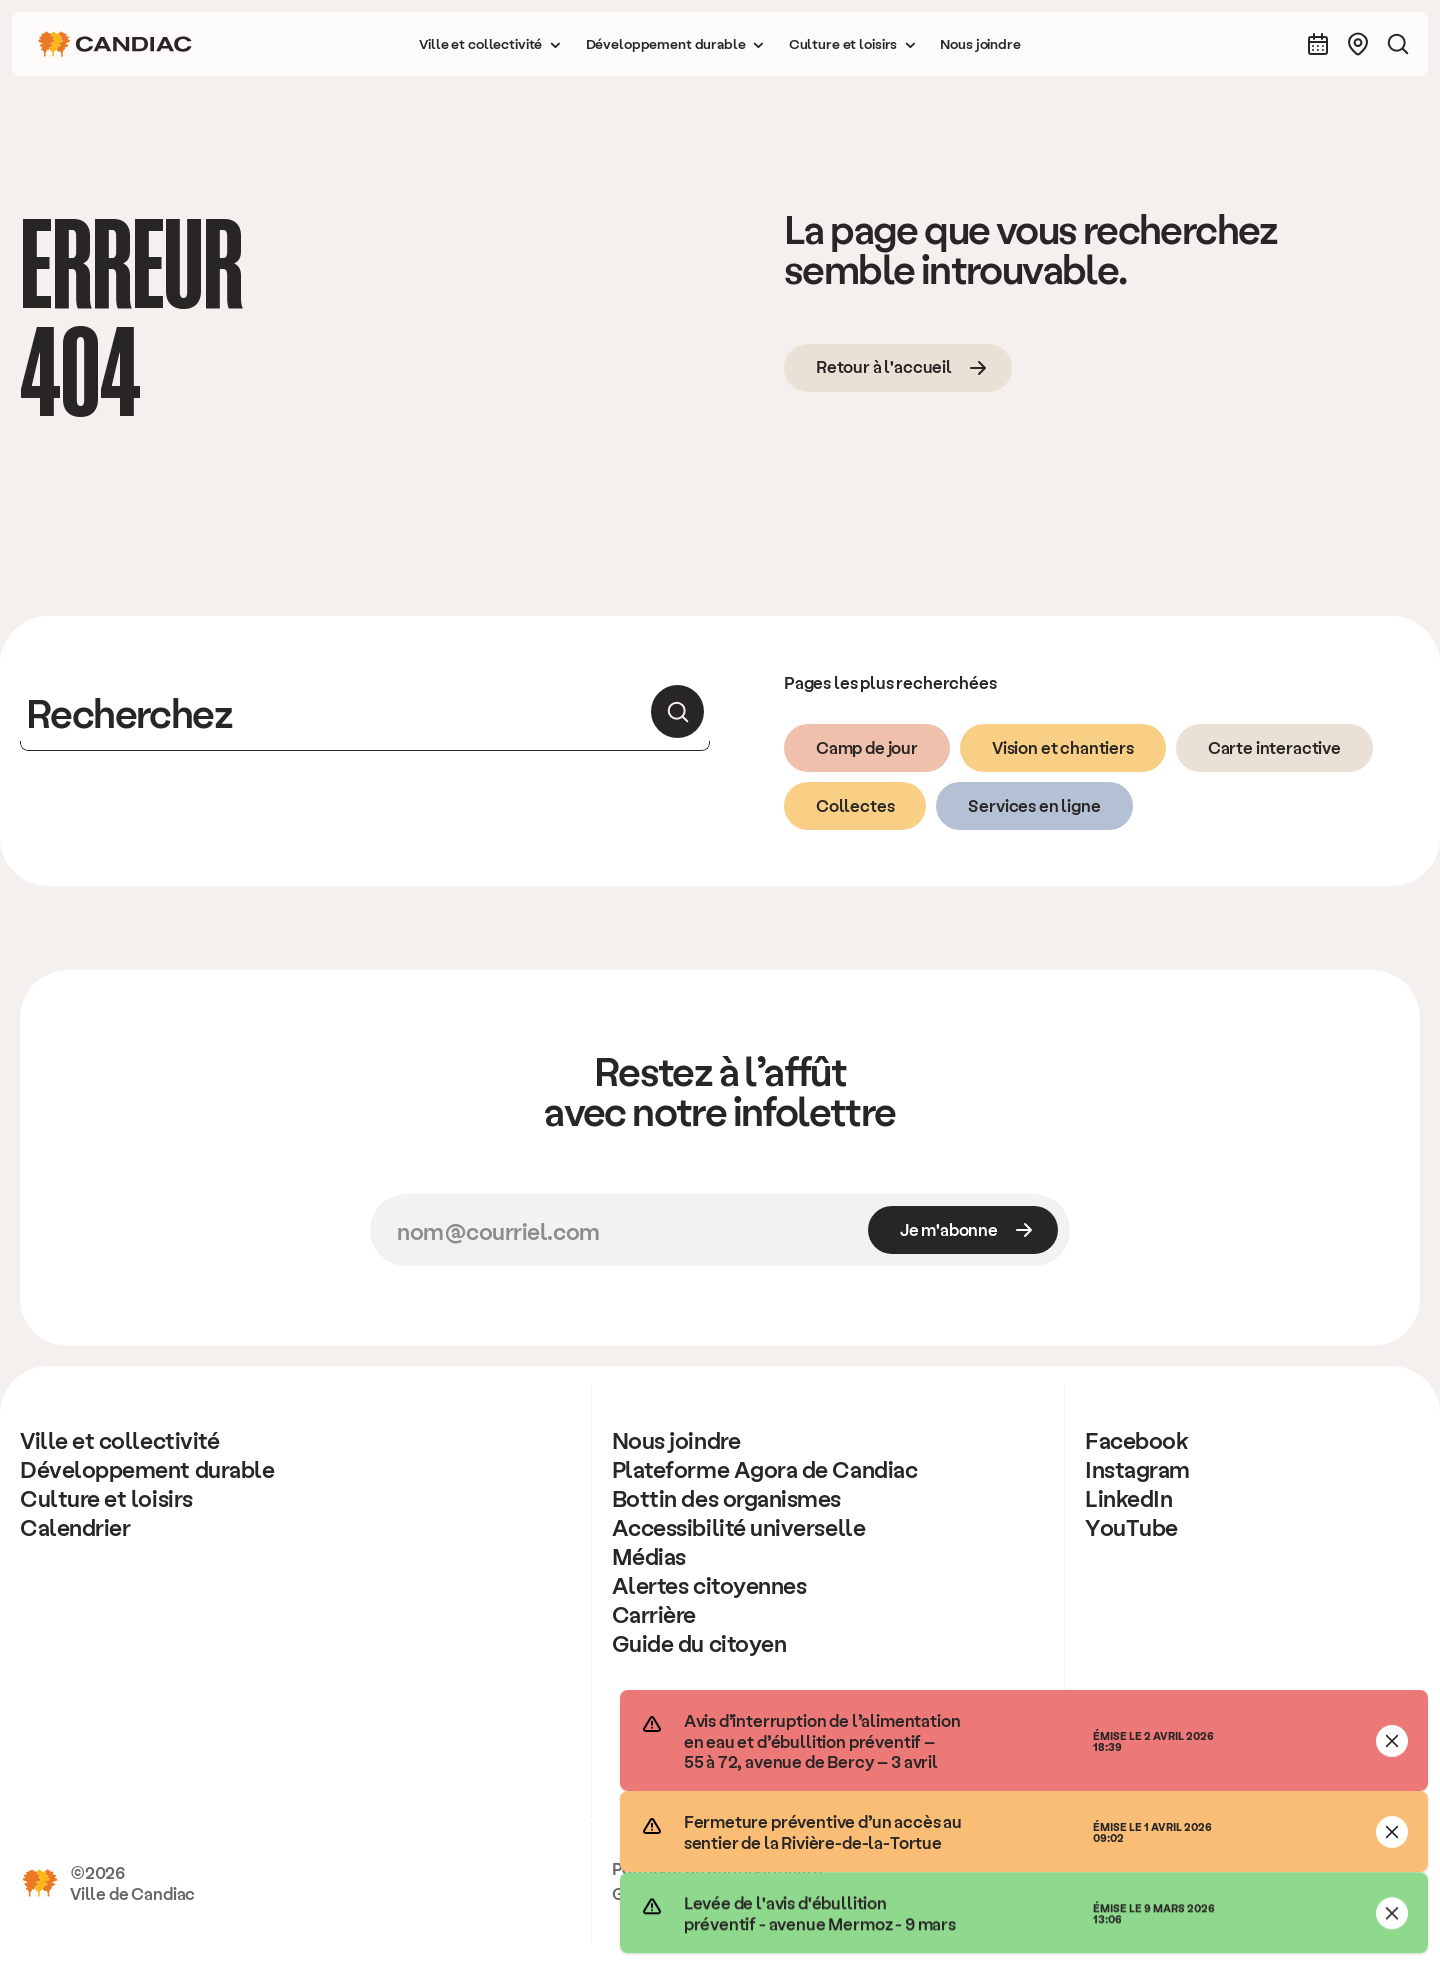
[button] (490, 44)
